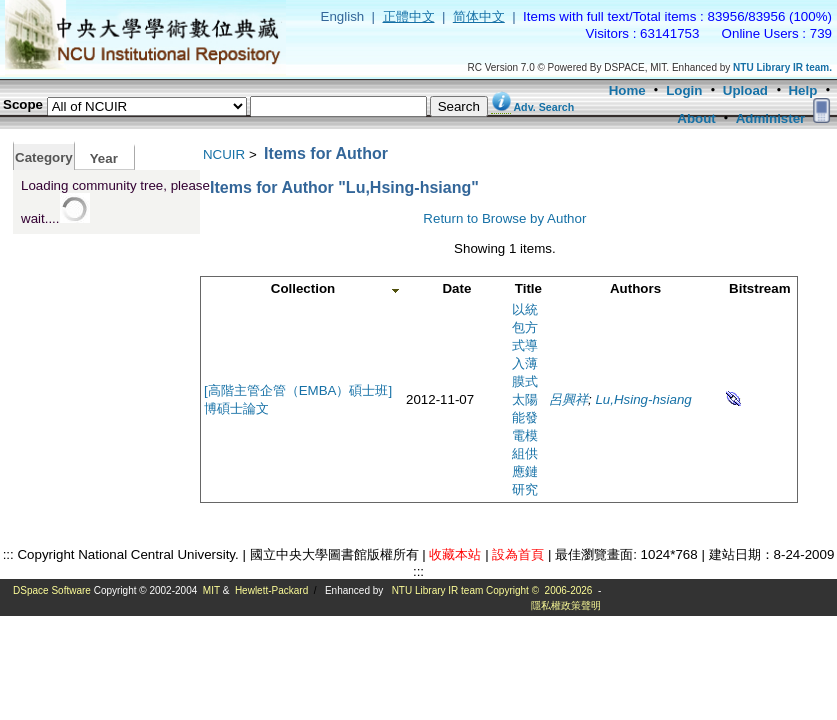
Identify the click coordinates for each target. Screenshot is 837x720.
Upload (745, 90)
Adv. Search (543, 107)
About (696, 118)
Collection (303, 288)
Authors (635, 288)
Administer (771, 118)
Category (44, 157)
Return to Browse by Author (504, 218)
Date (456, 288)
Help (802, 90)
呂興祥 (568, 399)
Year (104, 158)
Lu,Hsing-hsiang (643, 399)
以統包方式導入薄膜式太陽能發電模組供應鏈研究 (525, 399)
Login (684, 90)
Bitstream (759, 288)
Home (627, 90)
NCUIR (224, 154)
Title (528, 288)
